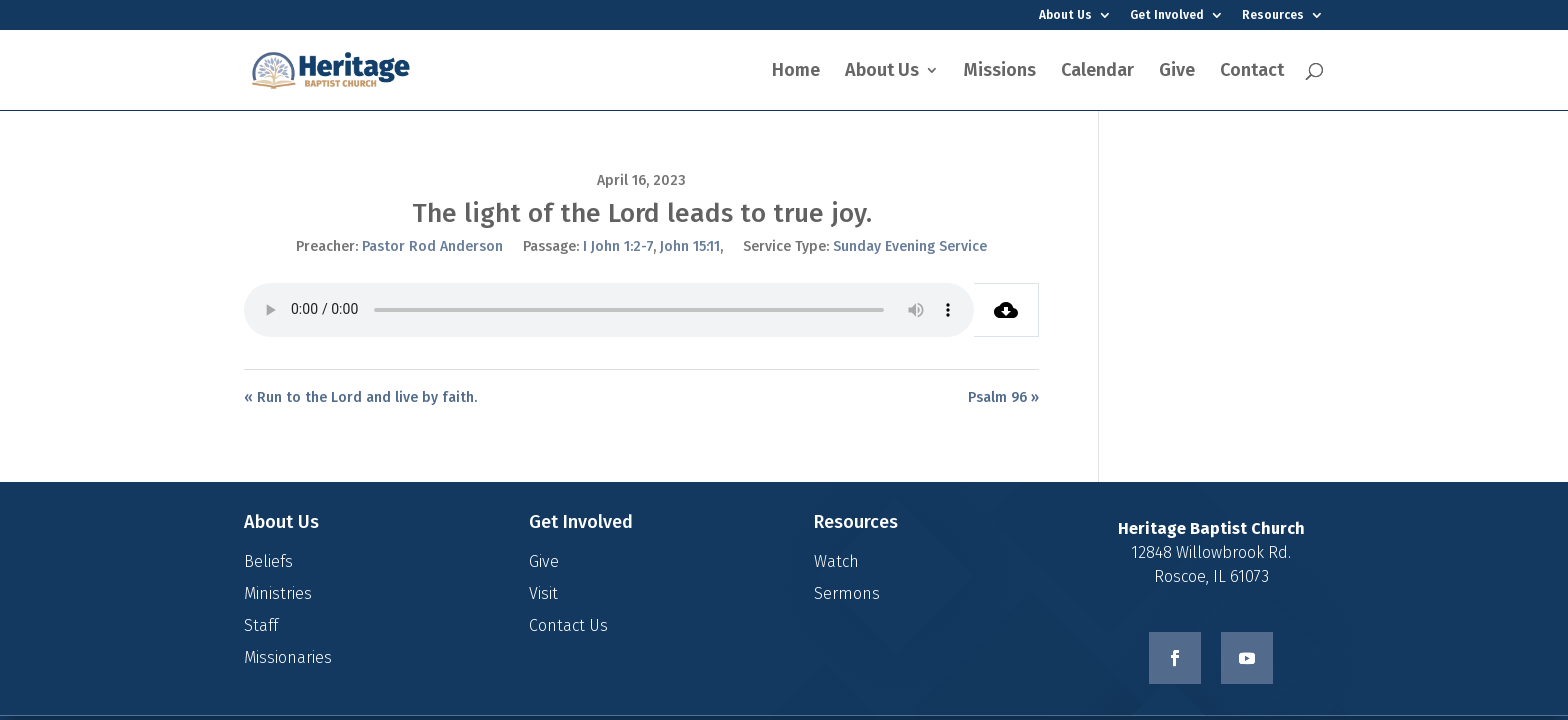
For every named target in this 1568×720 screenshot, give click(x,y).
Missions (1000, 72)
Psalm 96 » (1003, 397)
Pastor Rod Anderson (432, 246)
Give (1177, 72)
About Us (1065, 15)
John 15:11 (690, 246)
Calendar (1097, 72)
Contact (1252, 72)
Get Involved (1167, 15)
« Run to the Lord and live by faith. (360, 397)
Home (796, 72)
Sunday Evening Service (910, 246)
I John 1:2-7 (618, 246)
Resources (1273, 15)
